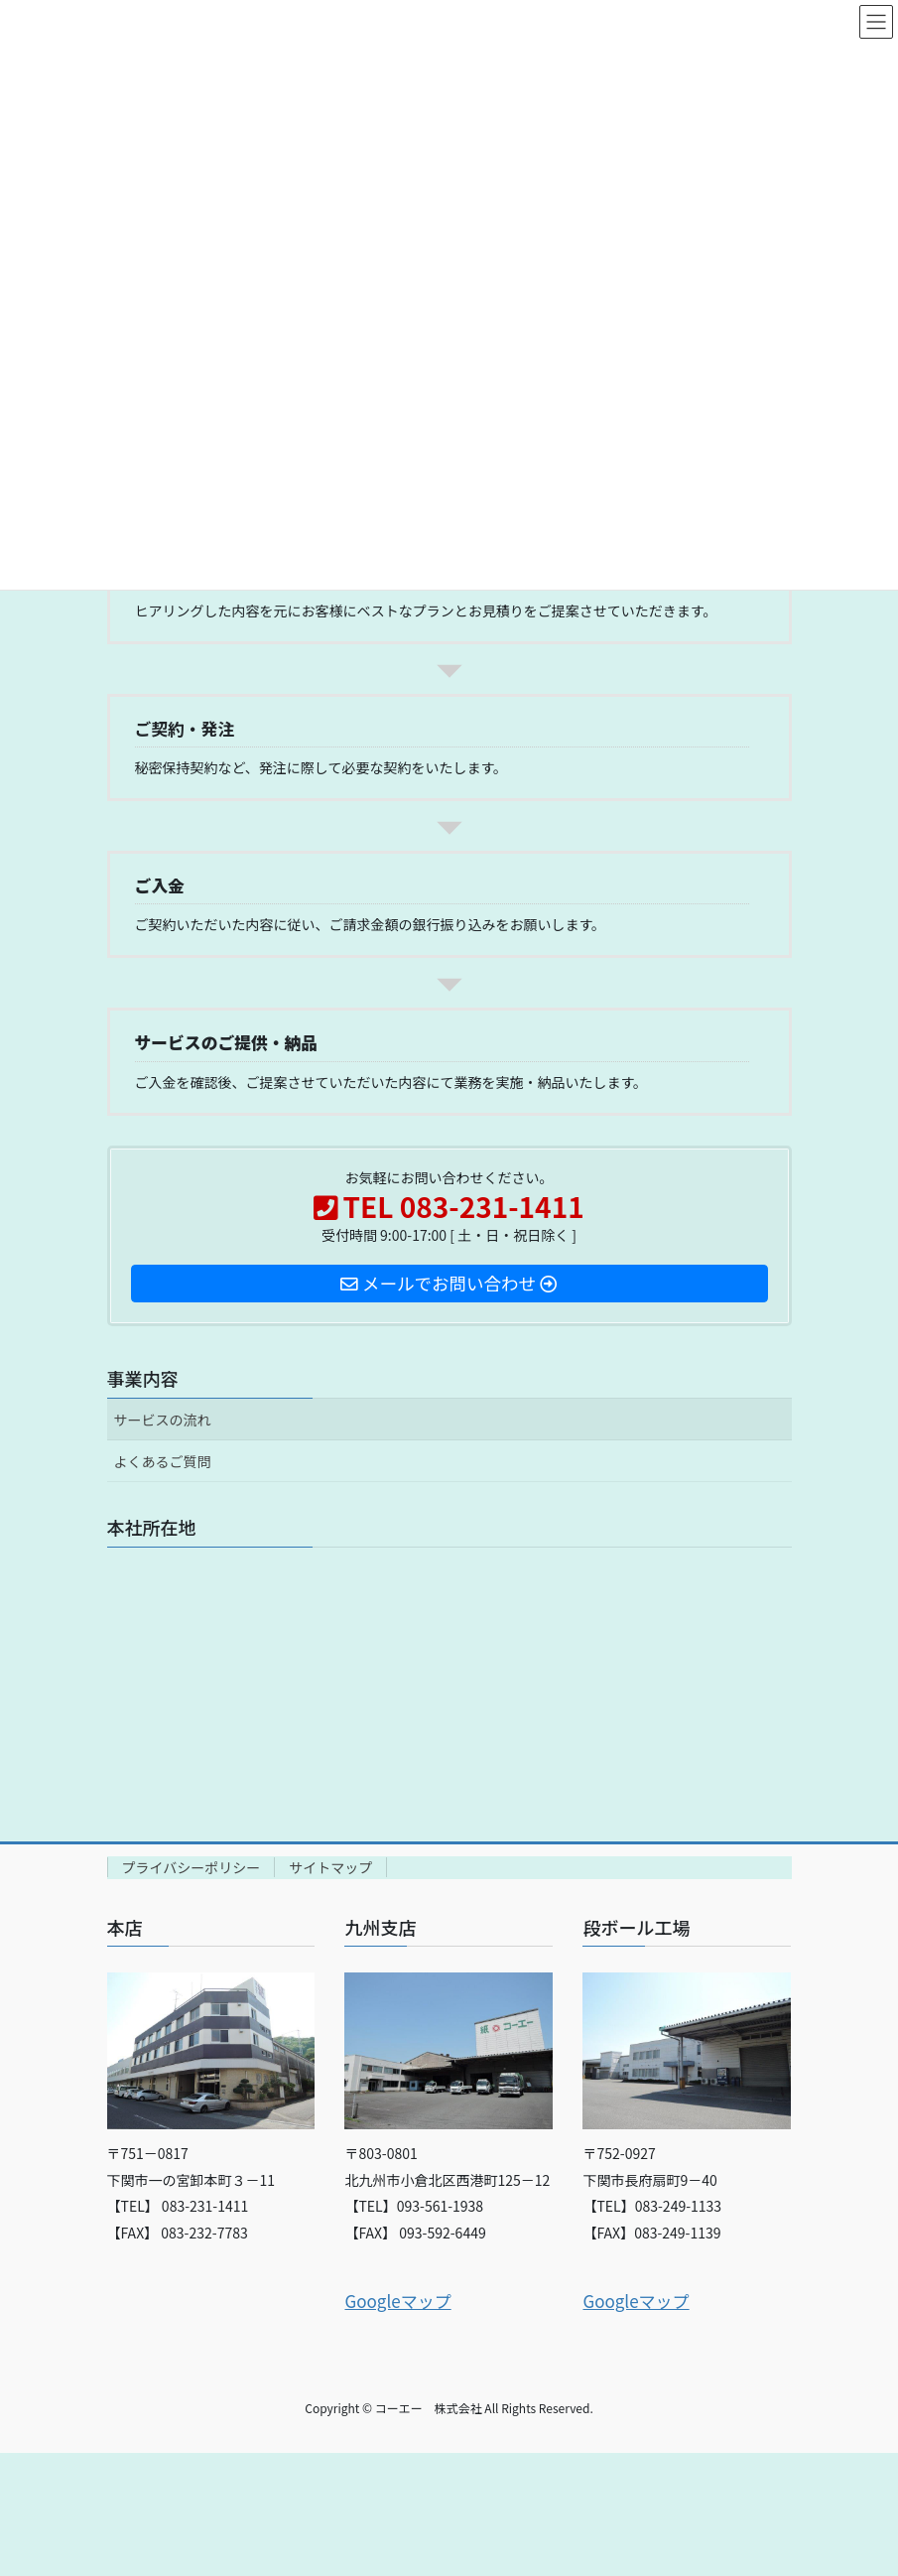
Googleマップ (397, 2300)
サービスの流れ (162, 1419)
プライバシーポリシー (191, 1867)
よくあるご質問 (162, 1461)
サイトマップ (330, 1867)
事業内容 (143, 1378)
